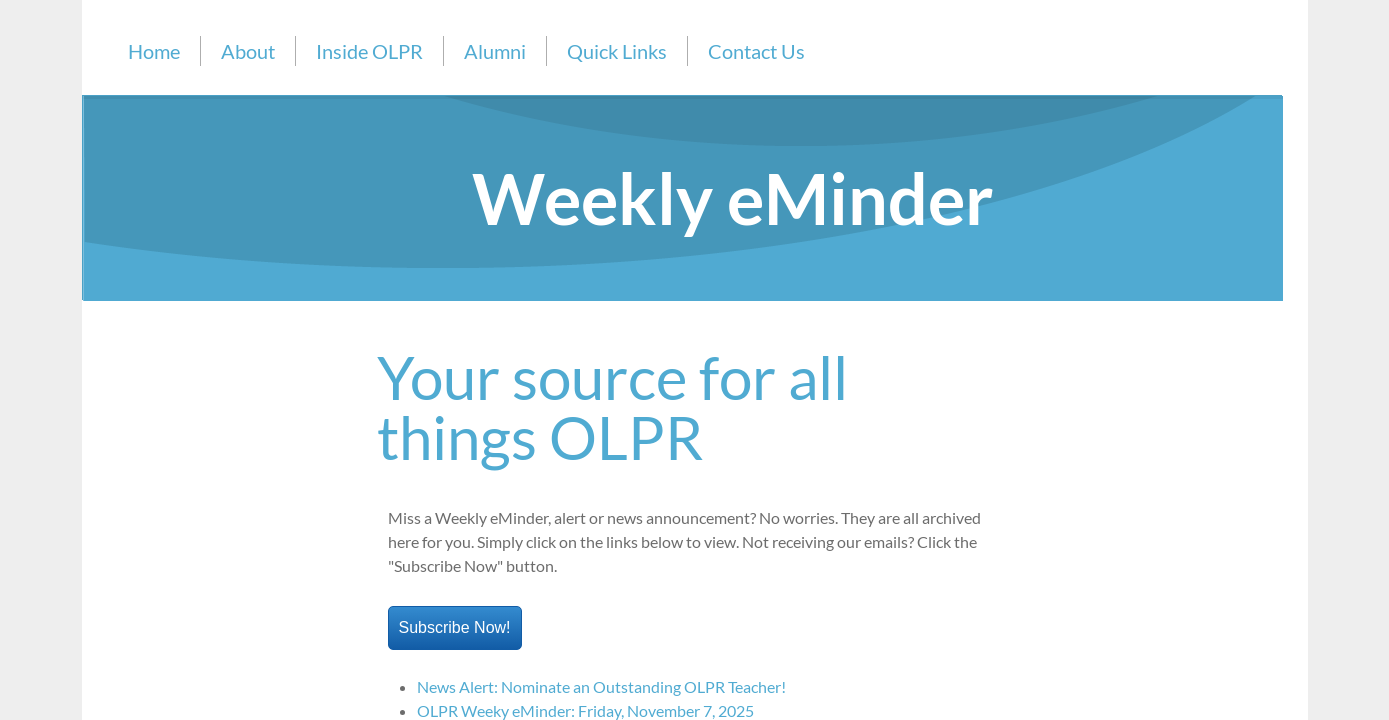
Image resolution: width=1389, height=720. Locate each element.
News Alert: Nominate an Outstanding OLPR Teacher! (601, 686)
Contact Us (756, 51)
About (248, 51)
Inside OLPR (369, 51)
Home (154, 51)
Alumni (495, 51)
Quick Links (617, 51)
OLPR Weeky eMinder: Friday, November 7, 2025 (585, 710)
